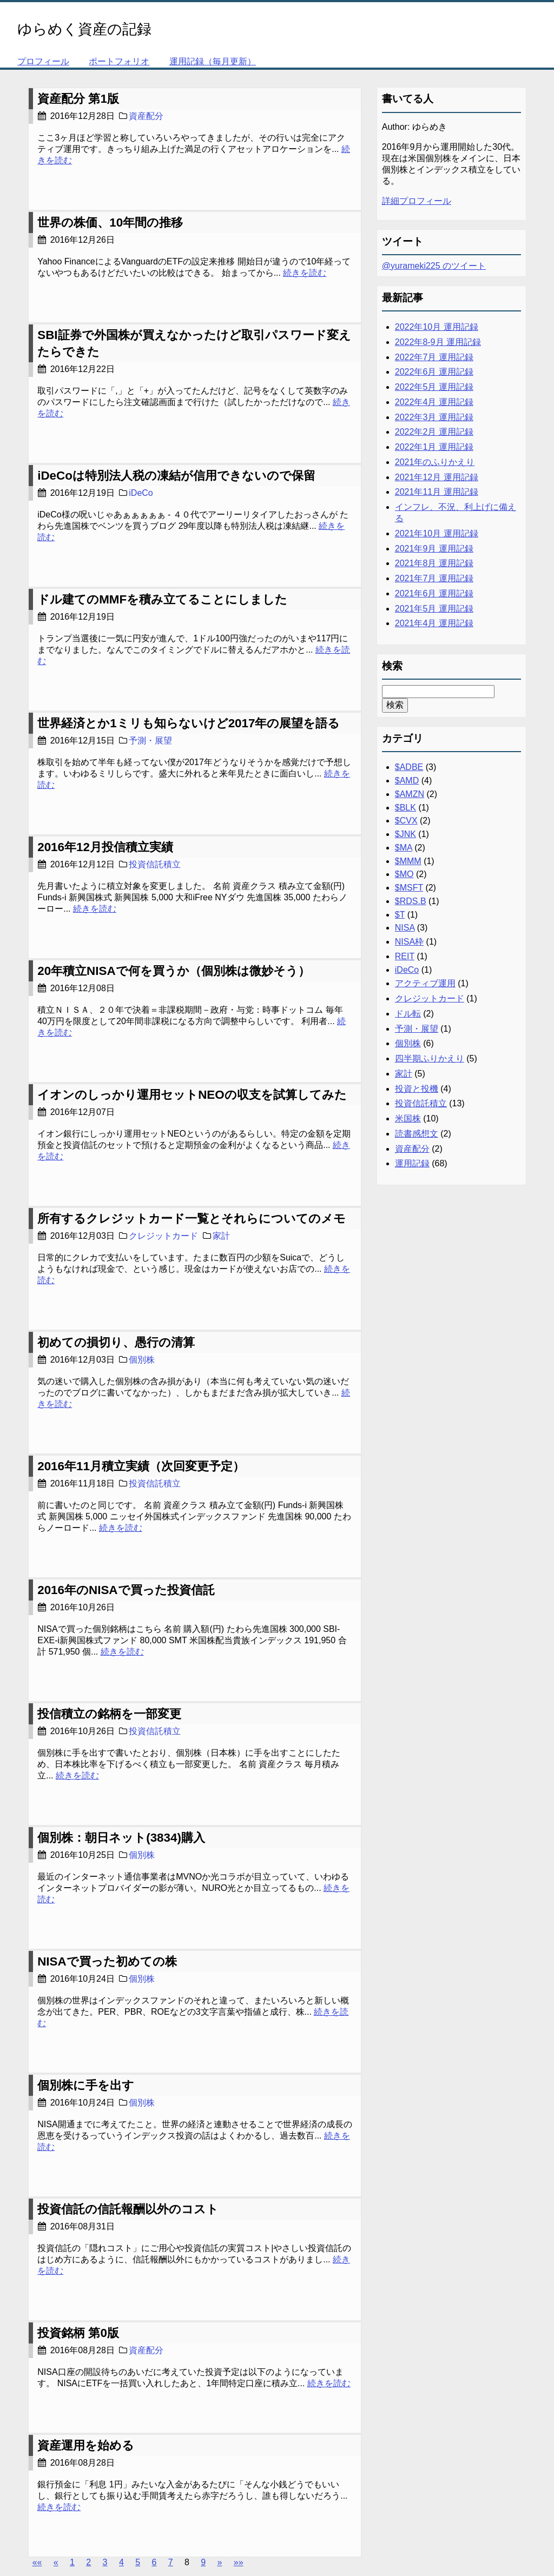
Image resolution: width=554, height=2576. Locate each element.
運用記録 (412, 1163)
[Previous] (56, 2562)
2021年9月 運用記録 (434, 548)
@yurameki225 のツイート (434, 265)
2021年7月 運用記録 (434, 578)
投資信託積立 (155, 864)
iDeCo (141, 492)
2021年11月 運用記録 (436, 491)
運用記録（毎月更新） (212, 61)
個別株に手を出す (85, 2085)
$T (400, 914)
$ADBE (409, 767)
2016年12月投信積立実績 (105, 847)
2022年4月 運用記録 (434, 402)
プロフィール (43, 61)
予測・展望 (150, 740)
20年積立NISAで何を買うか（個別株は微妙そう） (173, 971)
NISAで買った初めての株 (107, 1961)
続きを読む (304, 272)
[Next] (219, 2562)
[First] (37, 2562)
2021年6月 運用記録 (434, 593)
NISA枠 (409, 941)
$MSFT (409, 887)
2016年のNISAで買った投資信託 (125, 1590)
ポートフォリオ (119, 61)
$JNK (405, 834)
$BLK (405, 807)
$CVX (406, 820)
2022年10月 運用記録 (436, 326)
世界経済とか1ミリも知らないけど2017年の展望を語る (188, 723)
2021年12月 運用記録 (436, 477)
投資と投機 (416, 1088)
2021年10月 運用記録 (436, 533)
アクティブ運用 (425, 983)
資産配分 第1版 (78, 98)
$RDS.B (410, 901)
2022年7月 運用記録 (434, 357)
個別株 (142, 1359)
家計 (221, 1235)
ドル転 (408, 1013)
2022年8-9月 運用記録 (438, 342)
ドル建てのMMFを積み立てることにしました (162, 599)
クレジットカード (163, 1235)
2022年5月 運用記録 (434, 386)
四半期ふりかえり (429, 1058)
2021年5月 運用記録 (434, 608)
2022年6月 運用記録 (434, 371)
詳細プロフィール (416, 200)
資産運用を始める (85, 2445)
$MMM (408, 861)
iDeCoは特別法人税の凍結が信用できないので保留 (176, 475)
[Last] (238, 2562)
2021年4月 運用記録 (434, 623)
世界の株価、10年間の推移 (110, 222)
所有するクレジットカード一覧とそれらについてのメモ (191, 1218)
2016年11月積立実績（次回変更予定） (141, 1466)
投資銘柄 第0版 (78, 2333)
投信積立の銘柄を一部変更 (109, 1714)
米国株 (408, 1118)
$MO (404, 874)
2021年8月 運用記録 (434, 563)
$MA (403, 847)
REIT (404, 956)
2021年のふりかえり (435, 462)
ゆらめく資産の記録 (84, 29)
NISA (404, 927)
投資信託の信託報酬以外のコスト (128, 2209)
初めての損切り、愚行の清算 (116, 1342)
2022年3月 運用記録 (434, 417)
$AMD (407, 780)
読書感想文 (416, 1133)
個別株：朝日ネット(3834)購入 (121, 1837)
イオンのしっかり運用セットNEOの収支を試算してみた (192, 1094)
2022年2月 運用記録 (434, 431)
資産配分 (146, 116)
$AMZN (409, 794)
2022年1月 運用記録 (434, 447)
